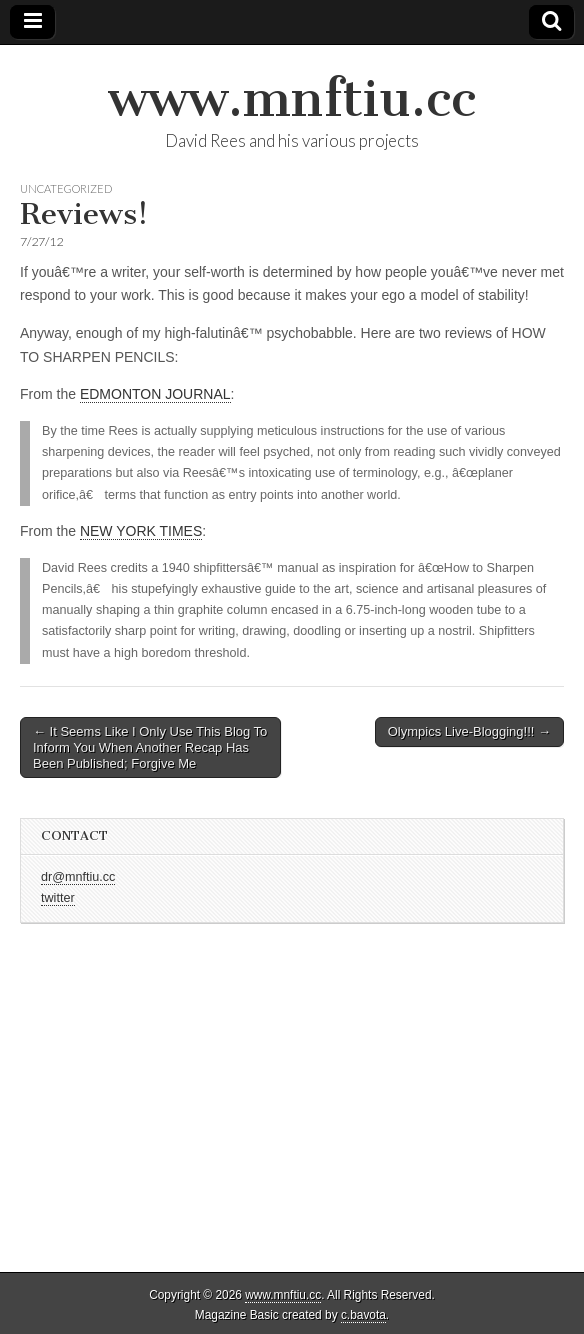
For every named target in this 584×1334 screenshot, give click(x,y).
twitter (58, 898)
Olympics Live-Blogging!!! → (469, 731)
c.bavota (363, 1315)
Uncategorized (66, 188)
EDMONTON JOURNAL (155, 394)
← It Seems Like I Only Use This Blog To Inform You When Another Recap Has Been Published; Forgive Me (150, 747)
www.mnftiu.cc (292, 98)
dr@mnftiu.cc (78, 877)
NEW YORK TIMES (141, 531)
